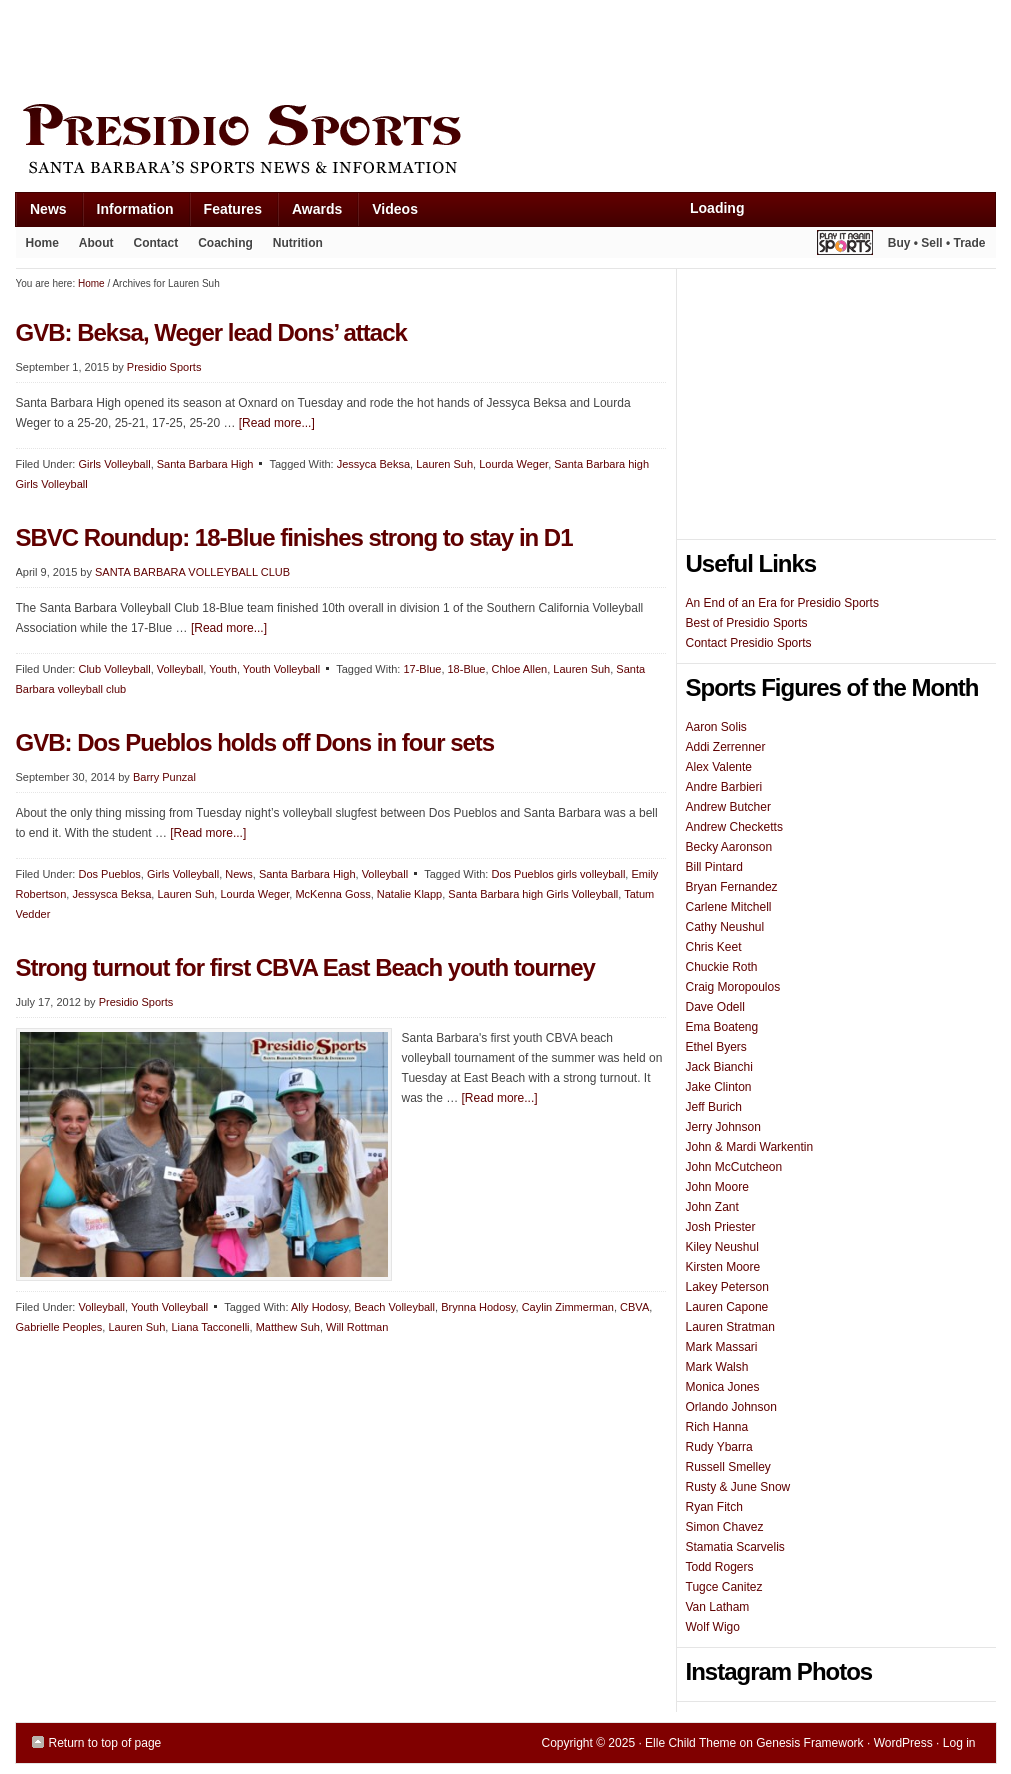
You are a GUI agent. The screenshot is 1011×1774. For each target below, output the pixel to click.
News (41, 213)
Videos (395, 209)
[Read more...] (277, 423)
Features (225, 213)
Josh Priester (721, 1227)
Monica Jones (723, 1387)
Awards (309, 213)
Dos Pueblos (109, 874)
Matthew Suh (288, 1327)
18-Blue (467, 669)
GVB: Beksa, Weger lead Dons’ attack (211, 332)
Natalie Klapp (409, 894)
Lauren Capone (727, 1307)
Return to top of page (105, 1743)
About (91, 247)
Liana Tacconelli (210, 1327)
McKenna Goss (332, 894)
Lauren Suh (444, 464)
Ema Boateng (722, 1027)
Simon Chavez (725, 1527)
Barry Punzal (164, 777)
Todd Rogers (720, 1567)
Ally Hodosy (319, 1307)
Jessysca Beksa (111, 894)
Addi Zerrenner (726, 747)
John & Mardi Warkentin (750, 1147)
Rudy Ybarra (719, 1447)
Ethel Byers (716, 1047)
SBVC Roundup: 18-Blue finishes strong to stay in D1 (294, 537)
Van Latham (718, 1607)
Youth (223, 669)
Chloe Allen (520, 669)
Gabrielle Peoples (59, 1327)
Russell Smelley (728, 1467)
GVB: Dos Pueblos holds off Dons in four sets (255, 742)
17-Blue (422, 669)
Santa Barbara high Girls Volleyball (533, 894)
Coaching (225, 243)
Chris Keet (714, 947)
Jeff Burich (714, 1107)
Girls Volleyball (114, 464)
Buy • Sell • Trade (937, 243)
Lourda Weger (513, 464)
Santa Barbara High (205, 464)
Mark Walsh (717, 1367)
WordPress (903, 1743)
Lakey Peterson (727, 1287)
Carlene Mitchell (729, 907)
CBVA (634, 1307)
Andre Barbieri (724, 787)
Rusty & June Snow (738, 1487)
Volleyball (180, 669)
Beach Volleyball (394, 1307)
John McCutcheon (734, 1167)
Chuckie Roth (722, 967)
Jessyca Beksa (373, 464)
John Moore (717, 1187)
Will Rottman (357, 1327)
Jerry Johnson (723, 1127)
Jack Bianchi (719, 1067)
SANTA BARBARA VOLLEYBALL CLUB (192, 572)
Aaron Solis (716, 727)
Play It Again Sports (845, 245)
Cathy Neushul (725, 927)
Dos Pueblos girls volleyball (558, 874)
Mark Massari (722, 1347)
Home (42, 243)
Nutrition (298, 243)
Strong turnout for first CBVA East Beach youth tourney (305, 967)
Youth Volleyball (281, 669)
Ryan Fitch (714, 1507)
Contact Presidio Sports (749, 643)
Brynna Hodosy (478, 1307)
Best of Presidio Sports (747, 623)
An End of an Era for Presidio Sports (782, 603)
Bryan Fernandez (732, 887)
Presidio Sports (506, 142)
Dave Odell (715, 1007)
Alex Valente (719, 767)
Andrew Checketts (734, 827)
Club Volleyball (114, 669)
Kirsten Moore (723, 1267)
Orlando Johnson (731, 1407)
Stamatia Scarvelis (735, 1547)
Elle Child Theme (690, 1743)
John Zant (712, 1207)
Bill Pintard (714, 867)
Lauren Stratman (730, 1327)
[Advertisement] (380, 47)
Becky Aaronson (729, 847)
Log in (959, 1743)
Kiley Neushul (722, 1247)
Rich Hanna (717, 1427)
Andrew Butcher (728, 807)
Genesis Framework (809, 1743)
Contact (156, 243)
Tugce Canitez (724, 1587)
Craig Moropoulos (733, 987)
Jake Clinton (719, 1087)
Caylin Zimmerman (568, 1307)
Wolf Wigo (713, 1627)
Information (128, 213)
